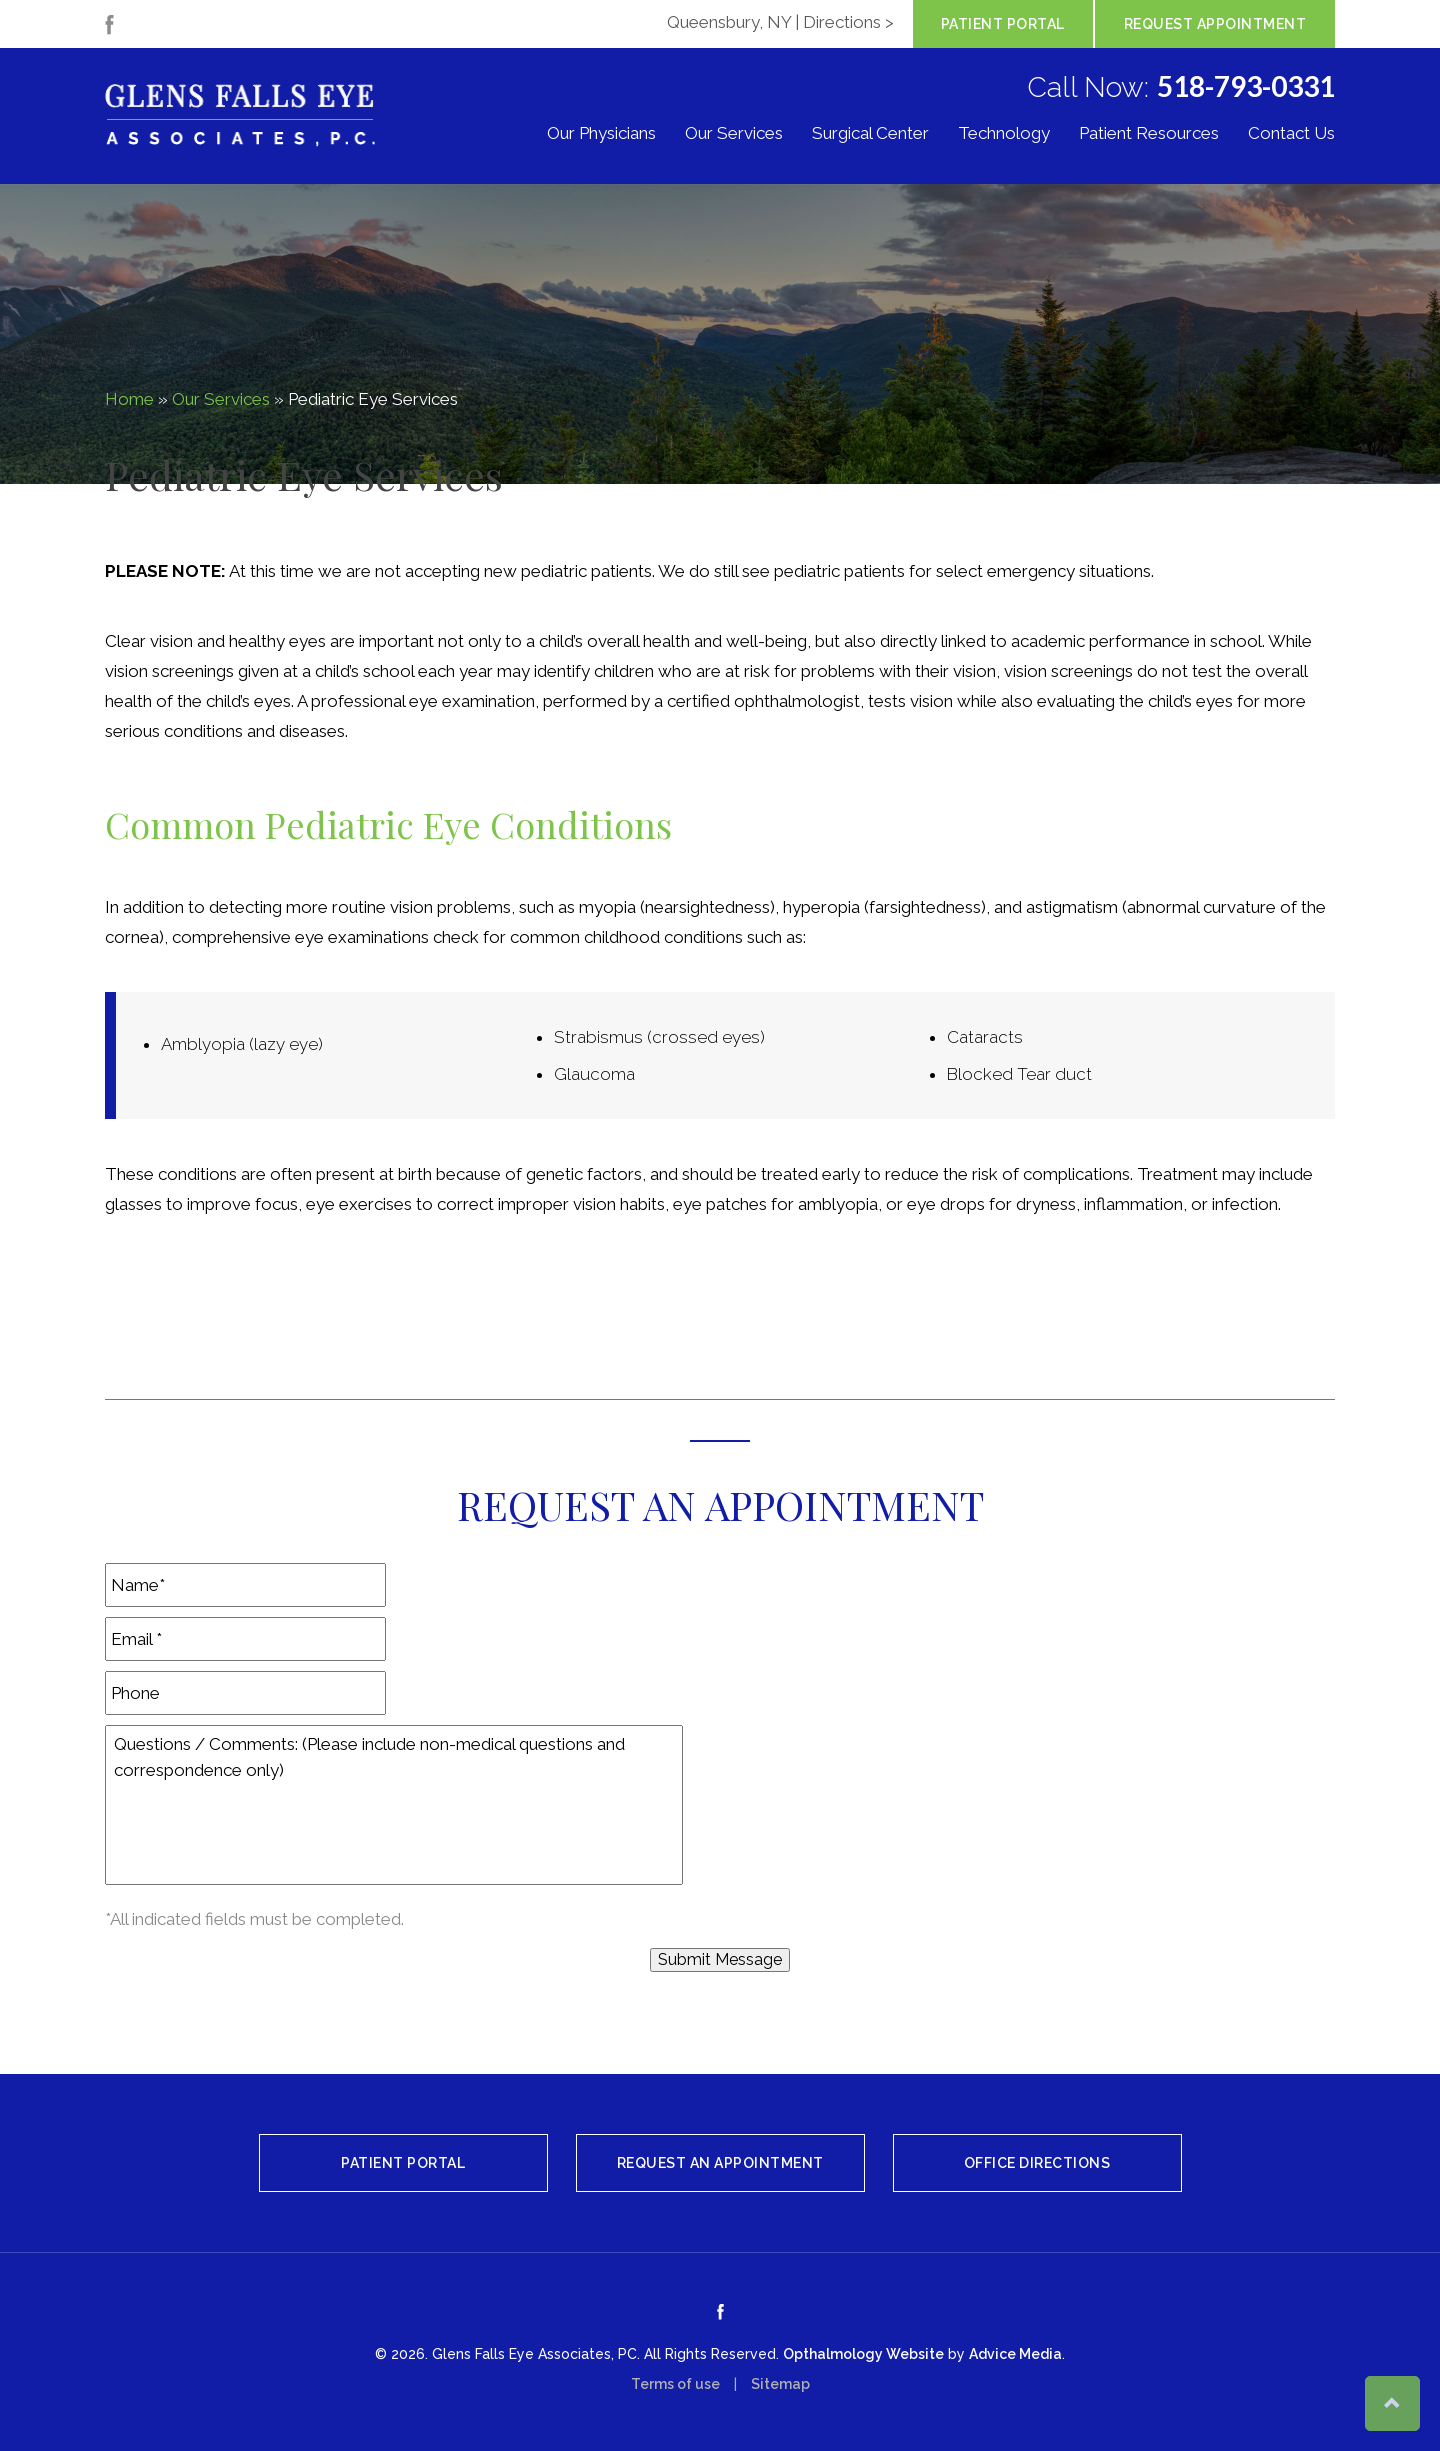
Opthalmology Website (863, 2354)
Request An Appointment (720, 2163)
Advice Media (1015, 2354)
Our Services (734, 134)
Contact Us (1291, 134)
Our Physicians (601, 134)
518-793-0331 (1246, 86)
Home (129, 399)
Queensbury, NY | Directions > (780, 22)
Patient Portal (1003, 24)
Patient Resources (1149, 134)
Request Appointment (1215, 24)
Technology (1004, 134)
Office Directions (1037, 2163)
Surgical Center (870, 134)
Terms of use (675, 2384)
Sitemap (780, 2384)
